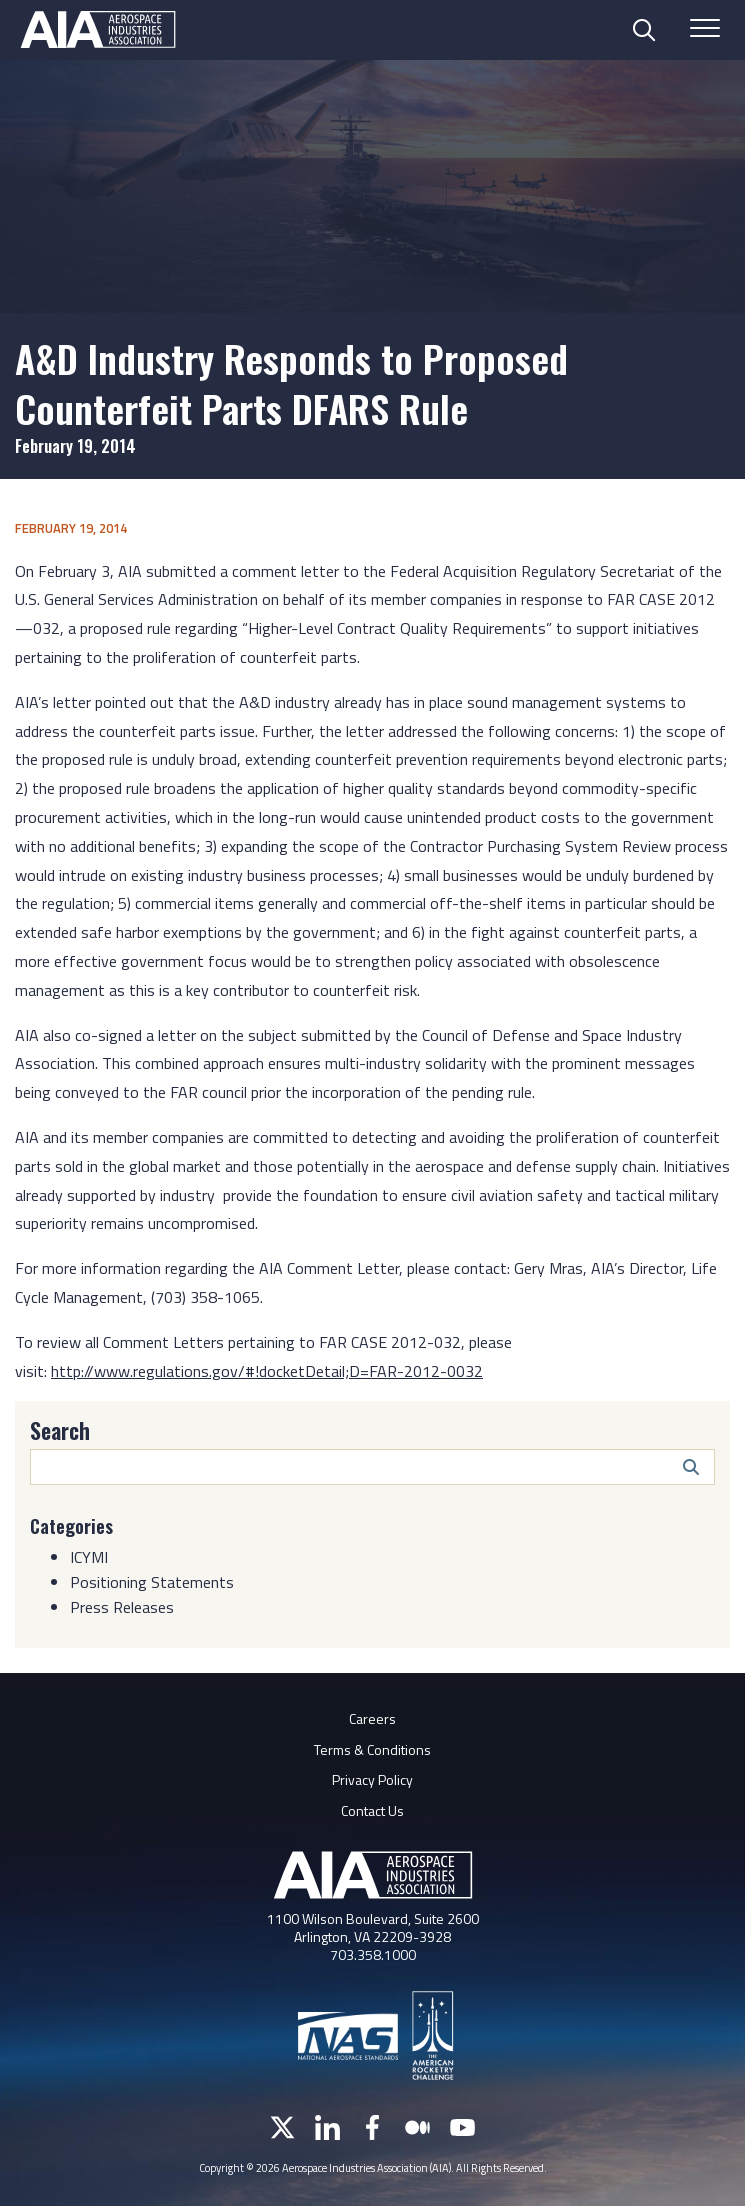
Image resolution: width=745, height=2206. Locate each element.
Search (60, 1430)
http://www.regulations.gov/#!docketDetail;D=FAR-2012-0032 (267, 1371)
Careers (372, 1718)
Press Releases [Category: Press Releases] (122, 1607)
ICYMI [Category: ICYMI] (89, 1557)
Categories (71, 1526)
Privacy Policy (372, 1779)
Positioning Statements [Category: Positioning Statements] (152, 1582)
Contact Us (372, 1810)
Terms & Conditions (372, 1749)
